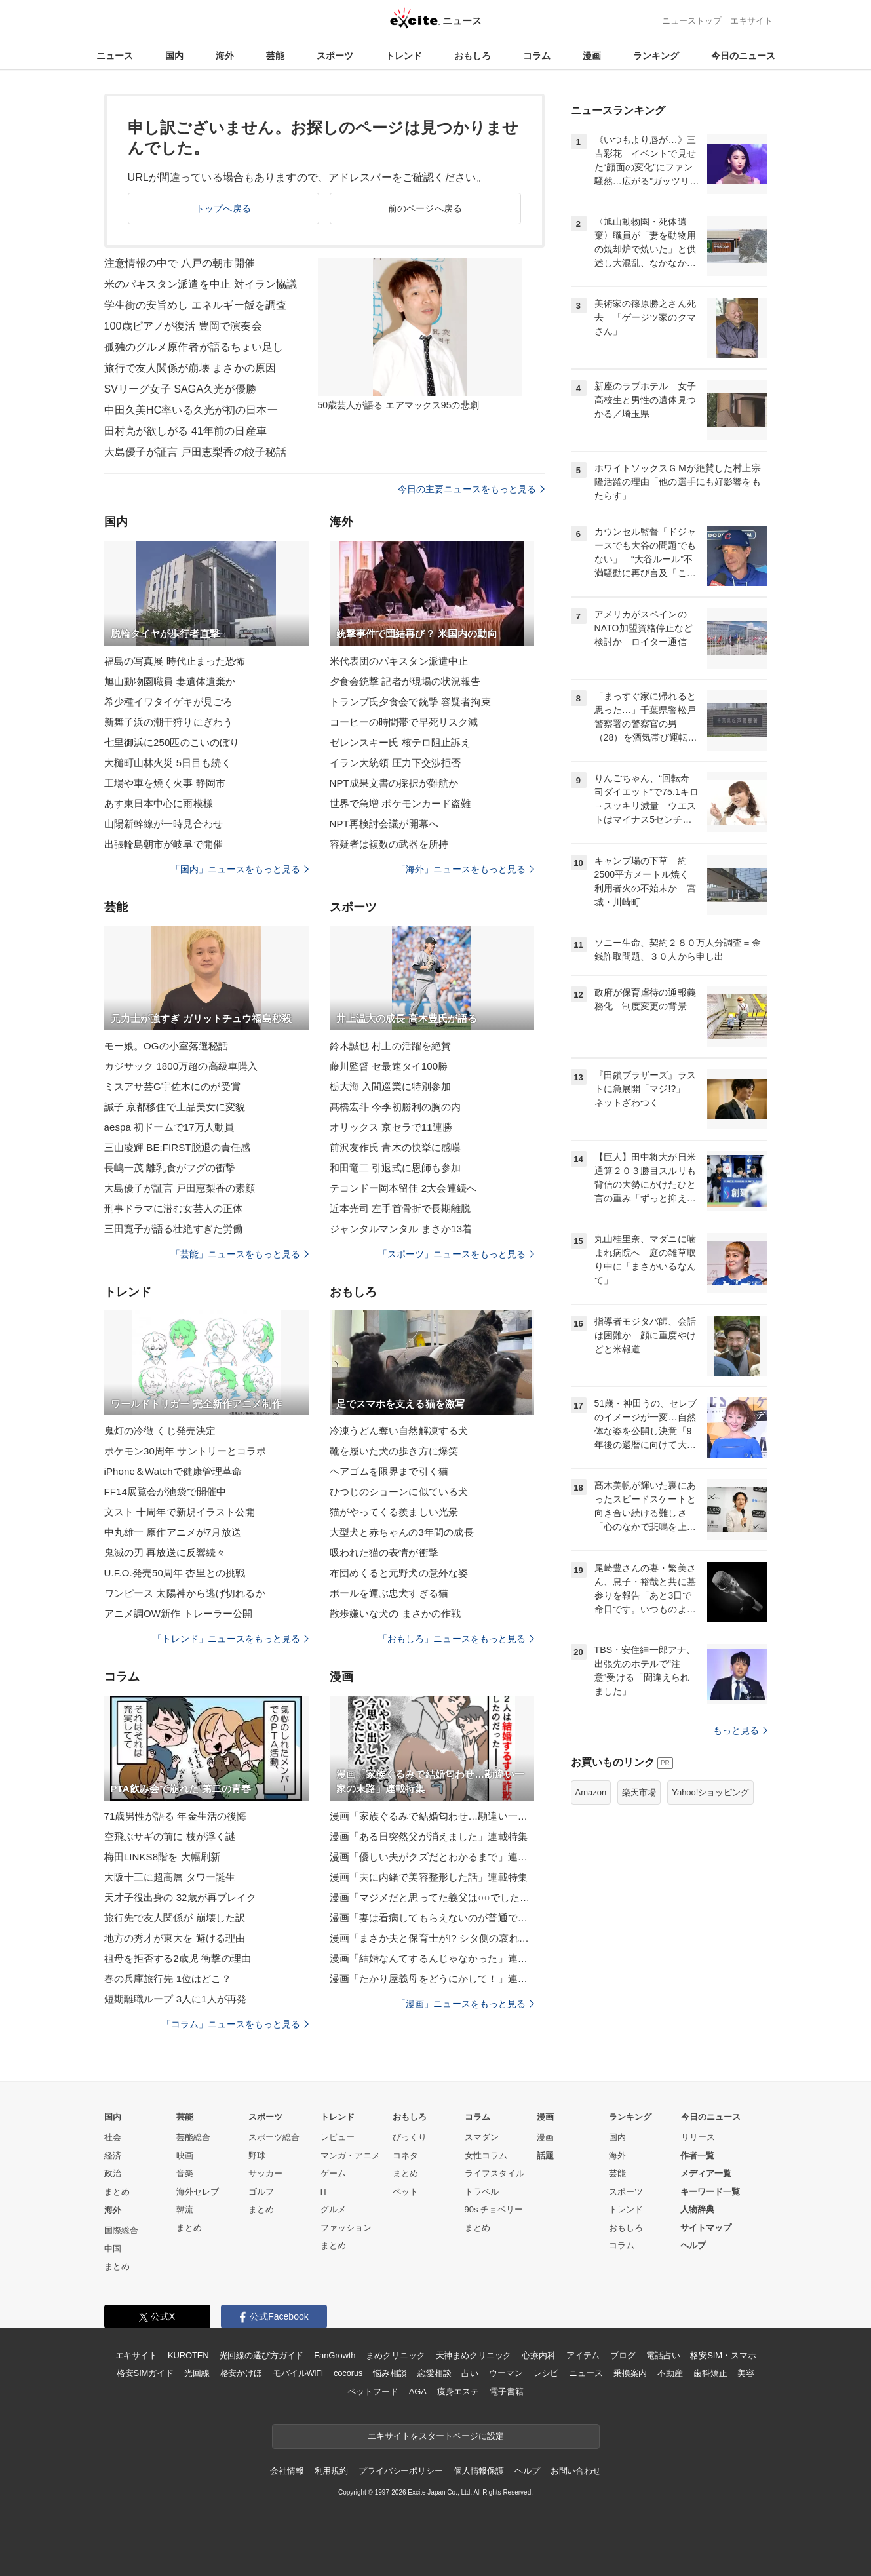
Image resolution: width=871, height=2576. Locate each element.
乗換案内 (630, 2373)
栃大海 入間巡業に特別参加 (391, 1086)
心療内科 (538, 2355)
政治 (112, 2173)
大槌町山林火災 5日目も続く (167, 762)
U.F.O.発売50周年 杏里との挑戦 (175, 1572)
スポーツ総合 (274, 2137)
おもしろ (472, 55)
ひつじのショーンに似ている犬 (399, 1491)
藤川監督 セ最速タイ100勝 (389, 1066)
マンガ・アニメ (350, 2155)
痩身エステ (458, 2391)
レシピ (546, 2373)
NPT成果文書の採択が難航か (394, 783)
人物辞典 (697, 2209)
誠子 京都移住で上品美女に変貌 (175, 1106)
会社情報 (286, 2471)
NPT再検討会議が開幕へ (384, 823)
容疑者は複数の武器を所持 (389, 843)
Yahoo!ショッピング (710, 1792)
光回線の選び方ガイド (262, 2355)
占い (469, 2373)
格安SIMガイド (145, 2373)
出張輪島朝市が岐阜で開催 (163, 843)
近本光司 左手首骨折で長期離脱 (400, 1208)
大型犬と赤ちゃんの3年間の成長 (402, 1532)
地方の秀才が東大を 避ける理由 (175, 1937)
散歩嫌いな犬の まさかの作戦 (395, 1613)
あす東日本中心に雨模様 (158, 803)
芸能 (275, 55)
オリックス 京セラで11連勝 (391, 1127)
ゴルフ (261, 2191)
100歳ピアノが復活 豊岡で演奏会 (183, 326)
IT (324, 2191)
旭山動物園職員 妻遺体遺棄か (170, 681)
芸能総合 (193, 2137)
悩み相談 (389, 2373)
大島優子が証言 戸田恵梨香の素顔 (180, 1188)
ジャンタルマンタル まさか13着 (401, 1228)
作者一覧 (697, 2155)
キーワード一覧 (710, 2191)
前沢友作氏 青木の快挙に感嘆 (395, 1147)
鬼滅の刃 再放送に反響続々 (165, 1552)
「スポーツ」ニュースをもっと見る (456, 1254)
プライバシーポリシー (400, 2471)
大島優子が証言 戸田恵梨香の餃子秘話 (195, 452)
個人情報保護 (479, 2471)
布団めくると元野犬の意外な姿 (399, 1572)
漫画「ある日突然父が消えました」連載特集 (429, 1836)
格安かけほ (241, 2373)
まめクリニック (395, 2355)
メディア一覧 (705, 2173)
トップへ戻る (223, 208)
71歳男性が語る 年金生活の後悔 (175, 1816)
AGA (418, 2391)
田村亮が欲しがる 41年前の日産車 (185, 431)
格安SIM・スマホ (723, 2355)
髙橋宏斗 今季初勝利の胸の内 (395, 1106)
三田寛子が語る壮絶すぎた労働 (173, 1228)
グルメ (333, 2209)
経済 (112, 2155)
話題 (545, 2155)
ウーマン (505, 2373)
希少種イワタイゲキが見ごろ (168, 701)
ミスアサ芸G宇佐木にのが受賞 (172, 1086)
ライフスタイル (494, 2173)
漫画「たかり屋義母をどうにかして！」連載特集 (432, 1978)
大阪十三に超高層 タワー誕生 (170, 1877)
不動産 (670, 2373)
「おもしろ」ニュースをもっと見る (456, 1638)
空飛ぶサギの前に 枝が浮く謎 (170, 1836)
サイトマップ (705, 2228)
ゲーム (333, 2173)
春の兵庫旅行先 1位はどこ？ (167, 1978)
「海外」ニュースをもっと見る (465, 869)
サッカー (265, 2173)
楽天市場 (639, 1792)
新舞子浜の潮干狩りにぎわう (168, 722)
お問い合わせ (576, 2471)
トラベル (482, 2191)
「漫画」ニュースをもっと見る (465, 2004)
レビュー (337, 2137)
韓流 (184, 2209)
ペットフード (372, 2391)
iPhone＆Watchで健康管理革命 (173, 1471)
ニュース (114, 55)
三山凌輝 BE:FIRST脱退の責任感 (177, 1147)
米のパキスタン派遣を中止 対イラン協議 (201, 284)
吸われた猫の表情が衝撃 (384, 1552)
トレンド (403, 55)
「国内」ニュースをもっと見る (240, 869)
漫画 (592, 55)
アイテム (583, 2355)
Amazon (591, 1792)
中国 (112, 2249)
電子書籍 (506, 2391)
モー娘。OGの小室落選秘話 (166, 1045)
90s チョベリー (494, 2209)
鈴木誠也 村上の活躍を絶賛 (391, 1045)
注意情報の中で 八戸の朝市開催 (179, 263)
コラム (537, 55)
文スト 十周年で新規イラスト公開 (180, 1511)
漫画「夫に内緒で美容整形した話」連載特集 (429, 1877)
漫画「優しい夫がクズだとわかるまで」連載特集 (432, 1856)
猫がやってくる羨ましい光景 (394, 1511)
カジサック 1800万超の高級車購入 (181, 1066)
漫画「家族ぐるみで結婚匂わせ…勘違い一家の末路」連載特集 (432, 1816)
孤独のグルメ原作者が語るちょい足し (194, 347)
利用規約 (331, 2471)
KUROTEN (188, 2355)
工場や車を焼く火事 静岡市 (165, 783)
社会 (112, 2137)
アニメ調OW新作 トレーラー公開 (178, 1613)
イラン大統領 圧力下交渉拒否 (395, 762)
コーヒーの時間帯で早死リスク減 (404, 722)
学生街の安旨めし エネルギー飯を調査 (195, 305)
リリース (698, 2137)
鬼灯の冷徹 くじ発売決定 (160, 1430)
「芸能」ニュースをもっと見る (240, 1254)
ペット (405, 2191)
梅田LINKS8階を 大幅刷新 (162, 1856)
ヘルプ (693, 2245)
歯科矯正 (710, 2373)
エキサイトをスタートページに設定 (436, 2436)
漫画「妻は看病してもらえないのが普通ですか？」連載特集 (432, 1917)
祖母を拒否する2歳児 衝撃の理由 (177, 1958)
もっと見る (740, 1730)
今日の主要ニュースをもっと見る (471, 489)
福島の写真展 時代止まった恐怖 (175, 661)
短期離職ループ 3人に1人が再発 (175, 1998)
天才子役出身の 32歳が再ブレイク (180, 1897)
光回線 (197, 2373)
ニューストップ (692, 21)
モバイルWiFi (298, 2373)
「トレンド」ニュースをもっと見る (231, 1638)
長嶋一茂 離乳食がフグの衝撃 (170, 1167)
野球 (256, 2155)
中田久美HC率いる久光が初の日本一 (191, 410)
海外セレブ (197, 2191)
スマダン (482, 2137)
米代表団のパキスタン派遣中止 (399, 661)
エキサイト (751, 21)
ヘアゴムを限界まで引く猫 (389, 1471)
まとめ (117, 2191)
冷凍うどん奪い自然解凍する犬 (399, 1430)
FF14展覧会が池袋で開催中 (165, 1491)
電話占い (663, 2355)
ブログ (623, 2355)
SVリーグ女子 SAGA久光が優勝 (180, 389)
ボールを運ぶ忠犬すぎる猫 (389, 1593)
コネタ (405, 2155)
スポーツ (335, 55)
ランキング (656, 55)
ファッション (346, 2228)
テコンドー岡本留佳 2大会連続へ (403, 1188)
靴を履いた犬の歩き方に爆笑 (394, 1450)
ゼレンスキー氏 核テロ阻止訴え (400, 742)
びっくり (410, 2137)
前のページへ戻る (425, 208)
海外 (225, 55)
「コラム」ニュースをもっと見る (235, 2024)
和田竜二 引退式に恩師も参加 (395, 1167)
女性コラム (486, 2155)
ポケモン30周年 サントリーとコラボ (185, 1450)
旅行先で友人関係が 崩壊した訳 (175, 1917)
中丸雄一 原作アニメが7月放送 (172, 1532)
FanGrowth (334, 2355)
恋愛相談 (434, 2373)
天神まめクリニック (474, 2355)
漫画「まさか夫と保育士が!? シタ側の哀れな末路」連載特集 (432, 1937)
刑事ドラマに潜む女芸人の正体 (173, 1208)
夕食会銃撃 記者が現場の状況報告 (405, 681)
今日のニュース (743, 55)
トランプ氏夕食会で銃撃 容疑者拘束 (410, 701)
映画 (184, 2155)
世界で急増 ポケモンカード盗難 (400, 803)
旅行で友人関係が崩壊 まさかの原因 (190, 368)
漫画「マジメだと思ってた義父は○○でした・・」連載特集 (432, 1897)
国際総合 (121, 2230)
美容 (745, 2373)
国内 (174, 55)
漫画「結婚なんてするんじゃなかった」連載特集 (432, 1958)
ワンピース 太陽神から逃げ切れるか (184, 1593)
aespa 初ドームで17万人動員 (169, 1127)
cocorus (348, 2373)
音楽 (184, 2173)
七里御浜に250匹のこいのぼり (172, 742)
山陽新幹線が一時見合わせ (163, 823)
